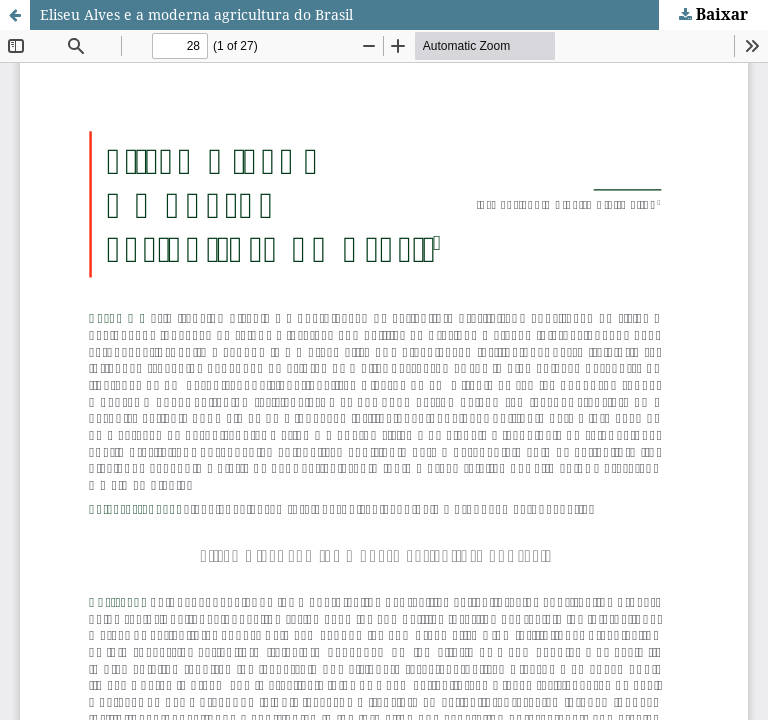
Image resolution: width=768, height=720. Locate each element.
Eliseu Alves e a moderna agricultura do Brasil (196, 14)
